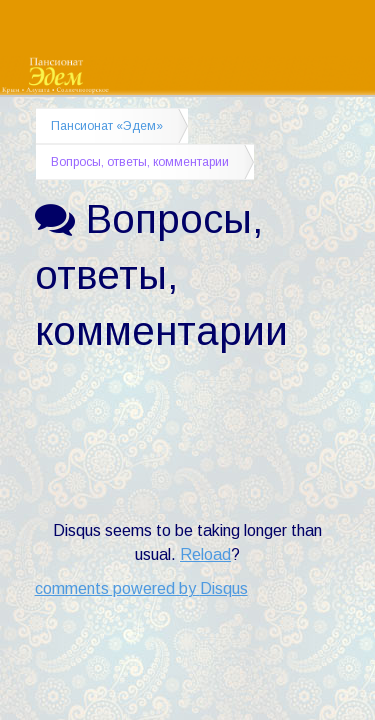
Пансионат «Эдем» (107, 126)
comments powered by (141, 588)
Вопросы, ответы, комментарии (140, 162)
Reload (205, 554)
